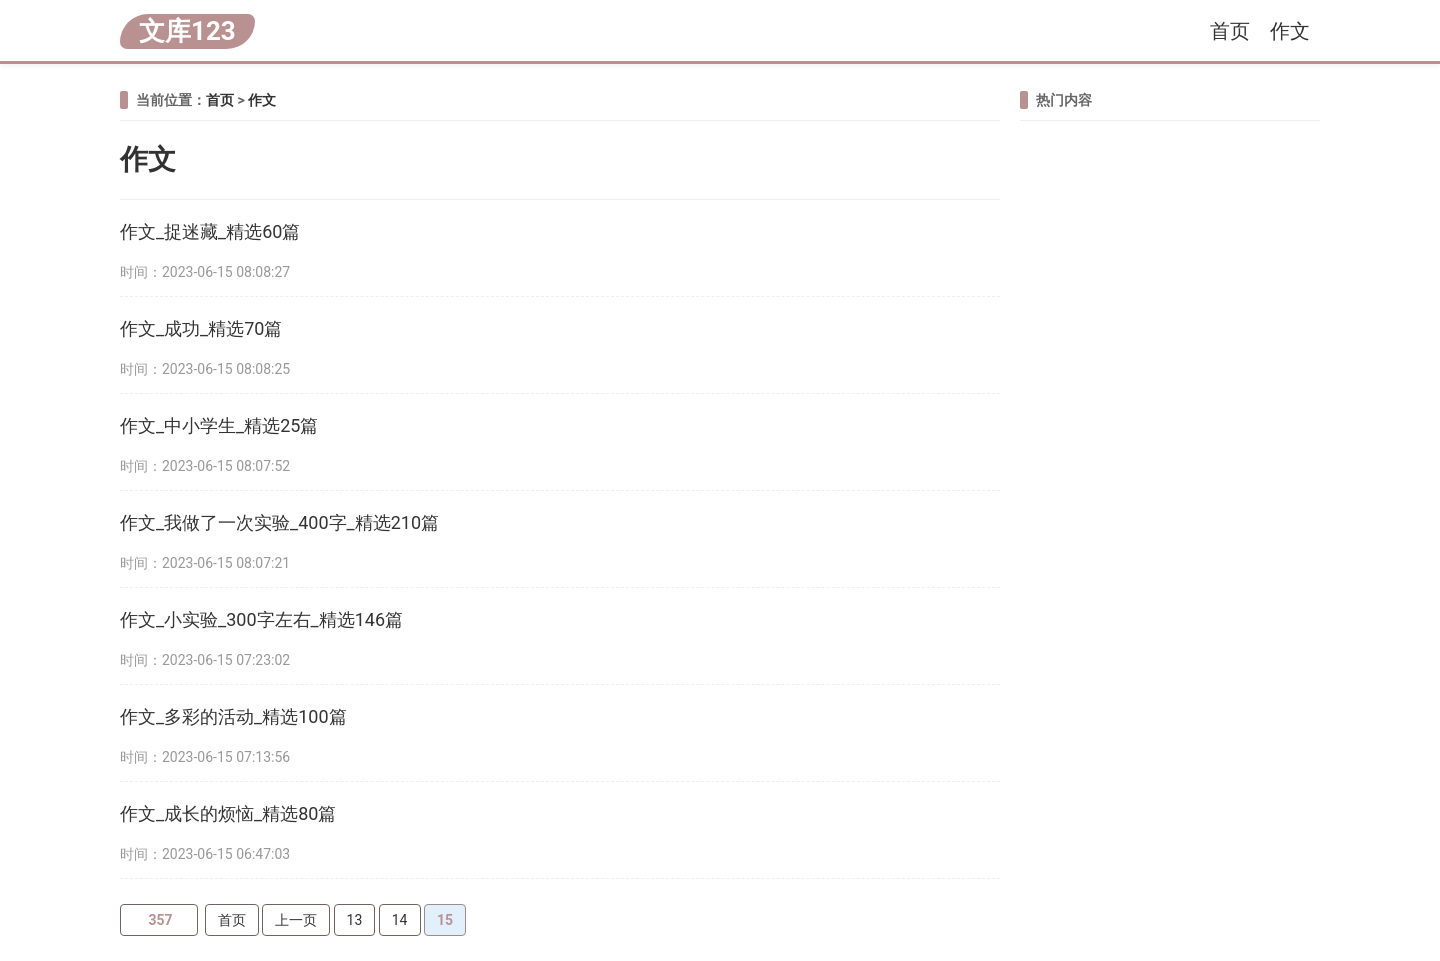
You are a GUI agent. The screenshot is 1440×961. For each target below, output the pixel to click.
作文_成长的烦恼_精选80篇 (228, 813)
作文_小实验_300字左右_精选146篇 (261, 619)
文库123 (187, 31)
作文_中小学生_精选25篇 (219, 425)
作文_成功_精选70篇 (201, 328)
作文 (1290, 31)
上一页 (296, 920)
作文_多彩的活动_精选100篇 (233, 716)
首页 (1230, 31)
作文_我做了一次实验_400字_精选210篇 (279, 522)
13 (355, 920)
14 (400, 920)
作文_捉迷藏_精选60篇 (210, 231)
